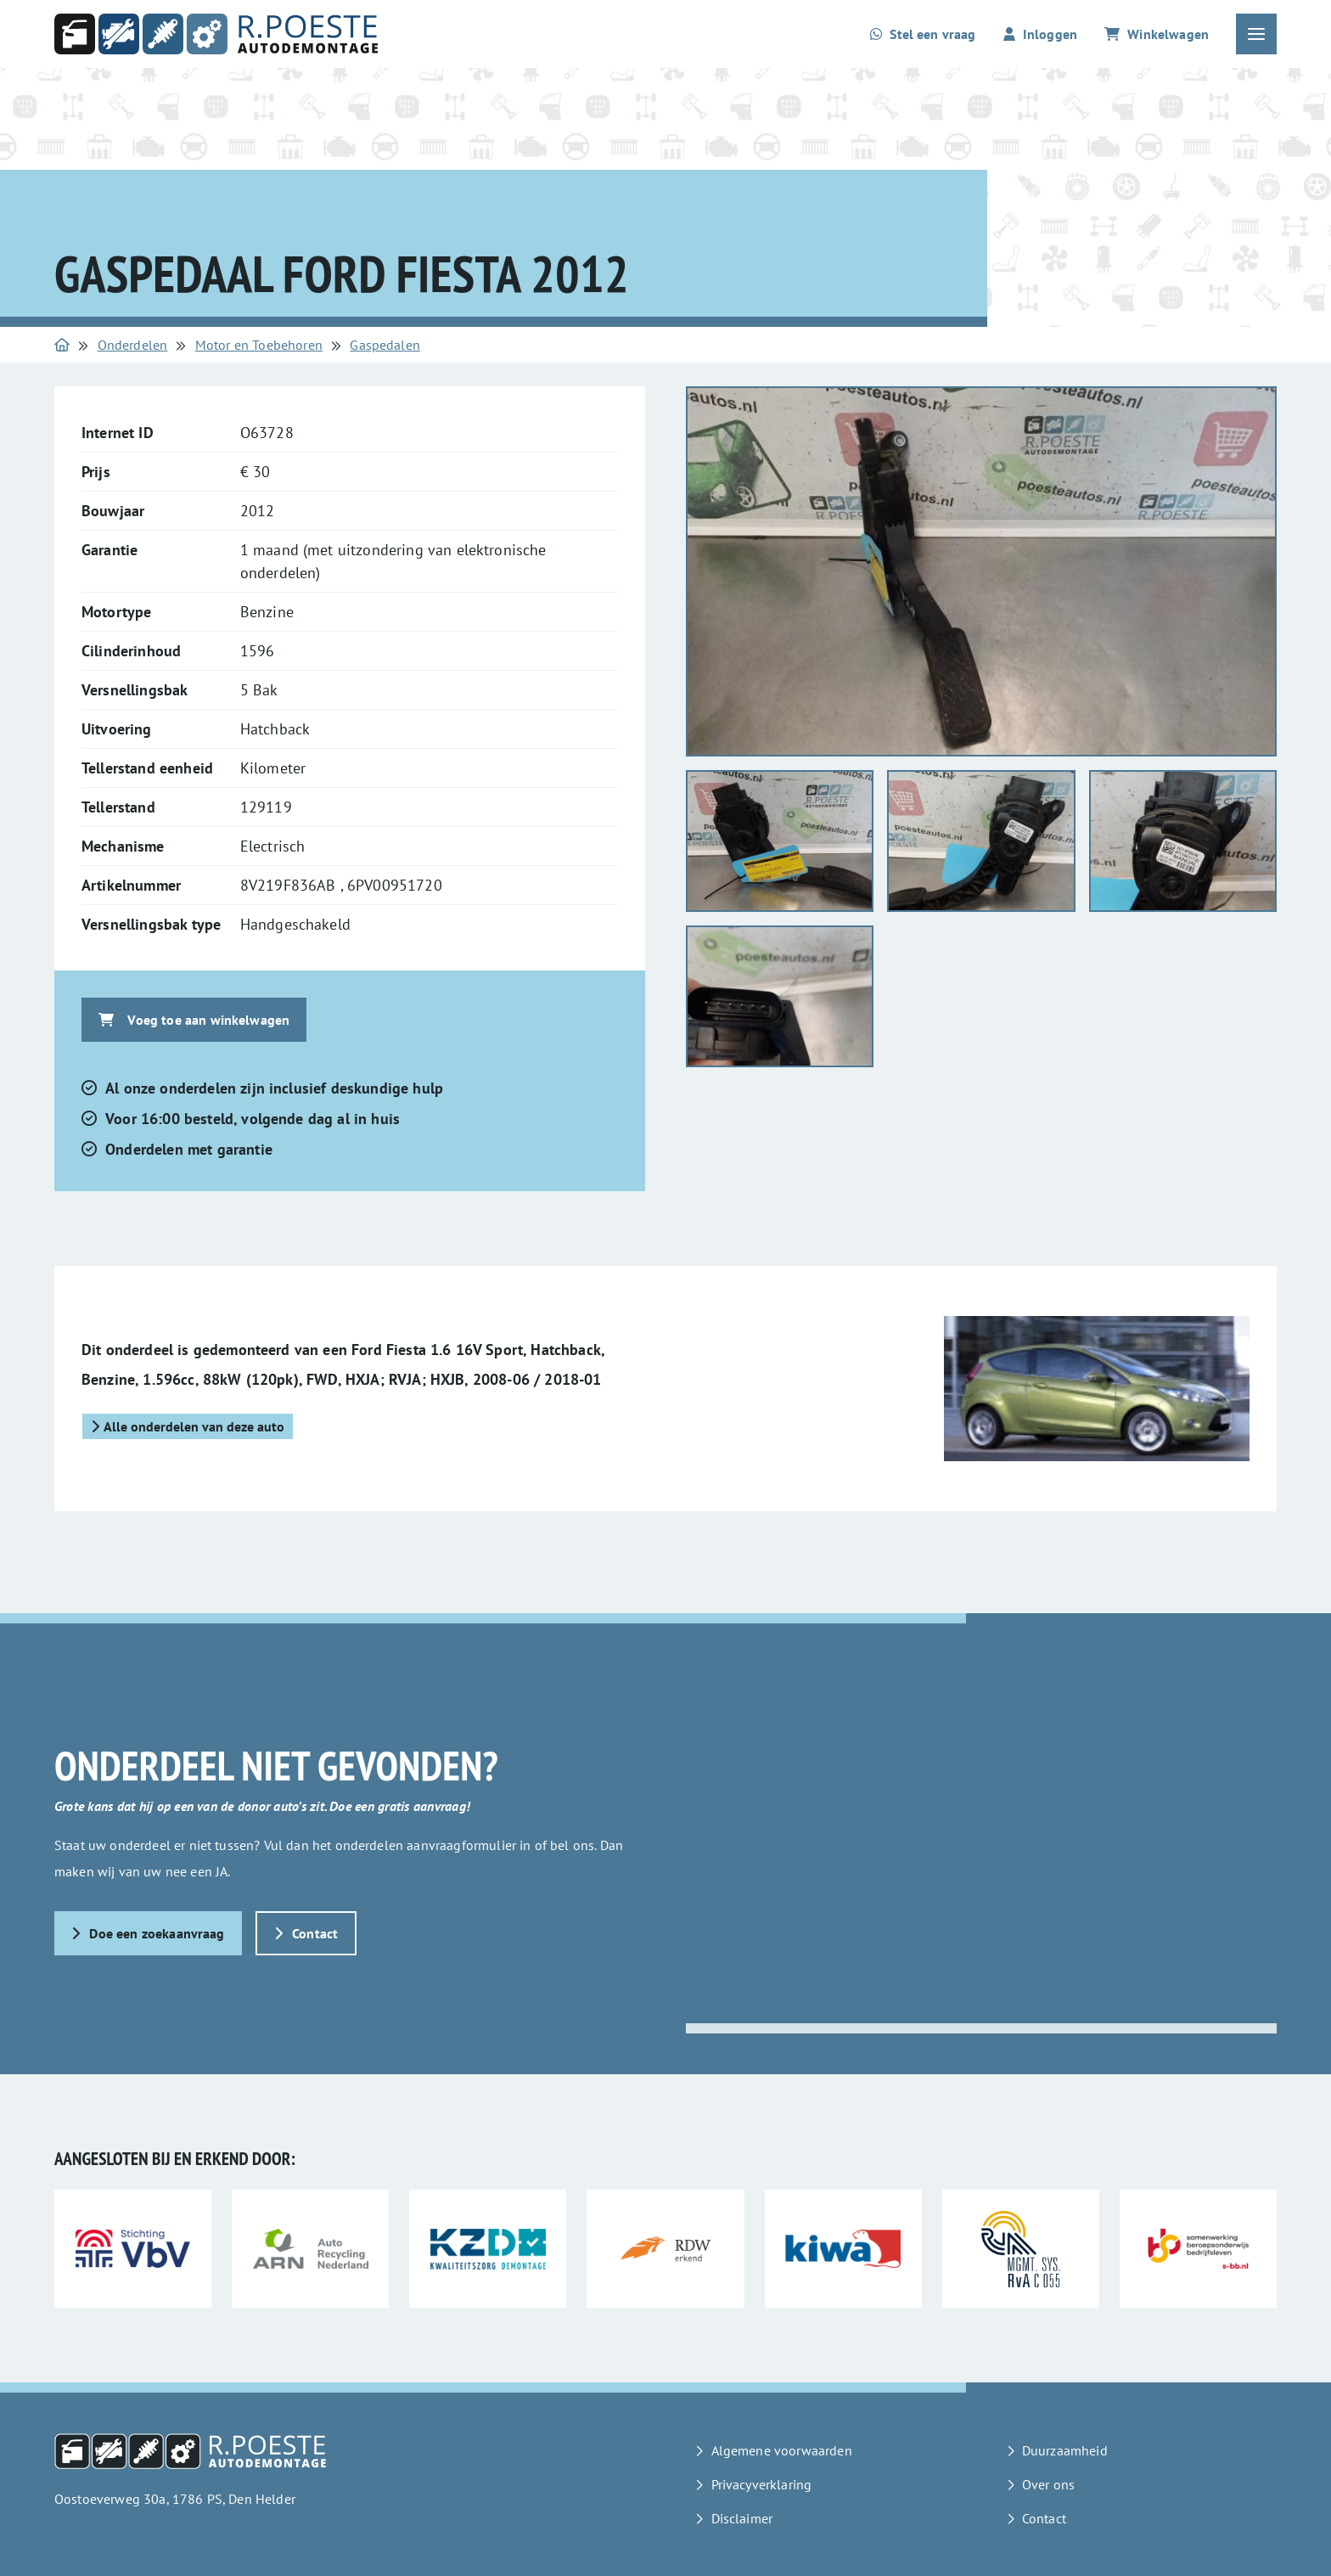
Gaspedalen (385, 344)
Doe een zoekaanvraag (148, 1933)
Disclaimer (742, 2518)
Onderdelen (133, 344)
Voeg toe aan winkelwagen (193, 1019)
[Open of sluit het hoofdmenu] (1256, 34)
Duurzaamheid (1065, 2450)
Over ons (1048, 2484)
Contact (306, 1933)
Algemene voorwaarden (781, 2450)
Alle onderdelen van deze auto (187, 1426)
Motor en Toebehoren (259, 344)
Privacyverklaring (761, 2484)
